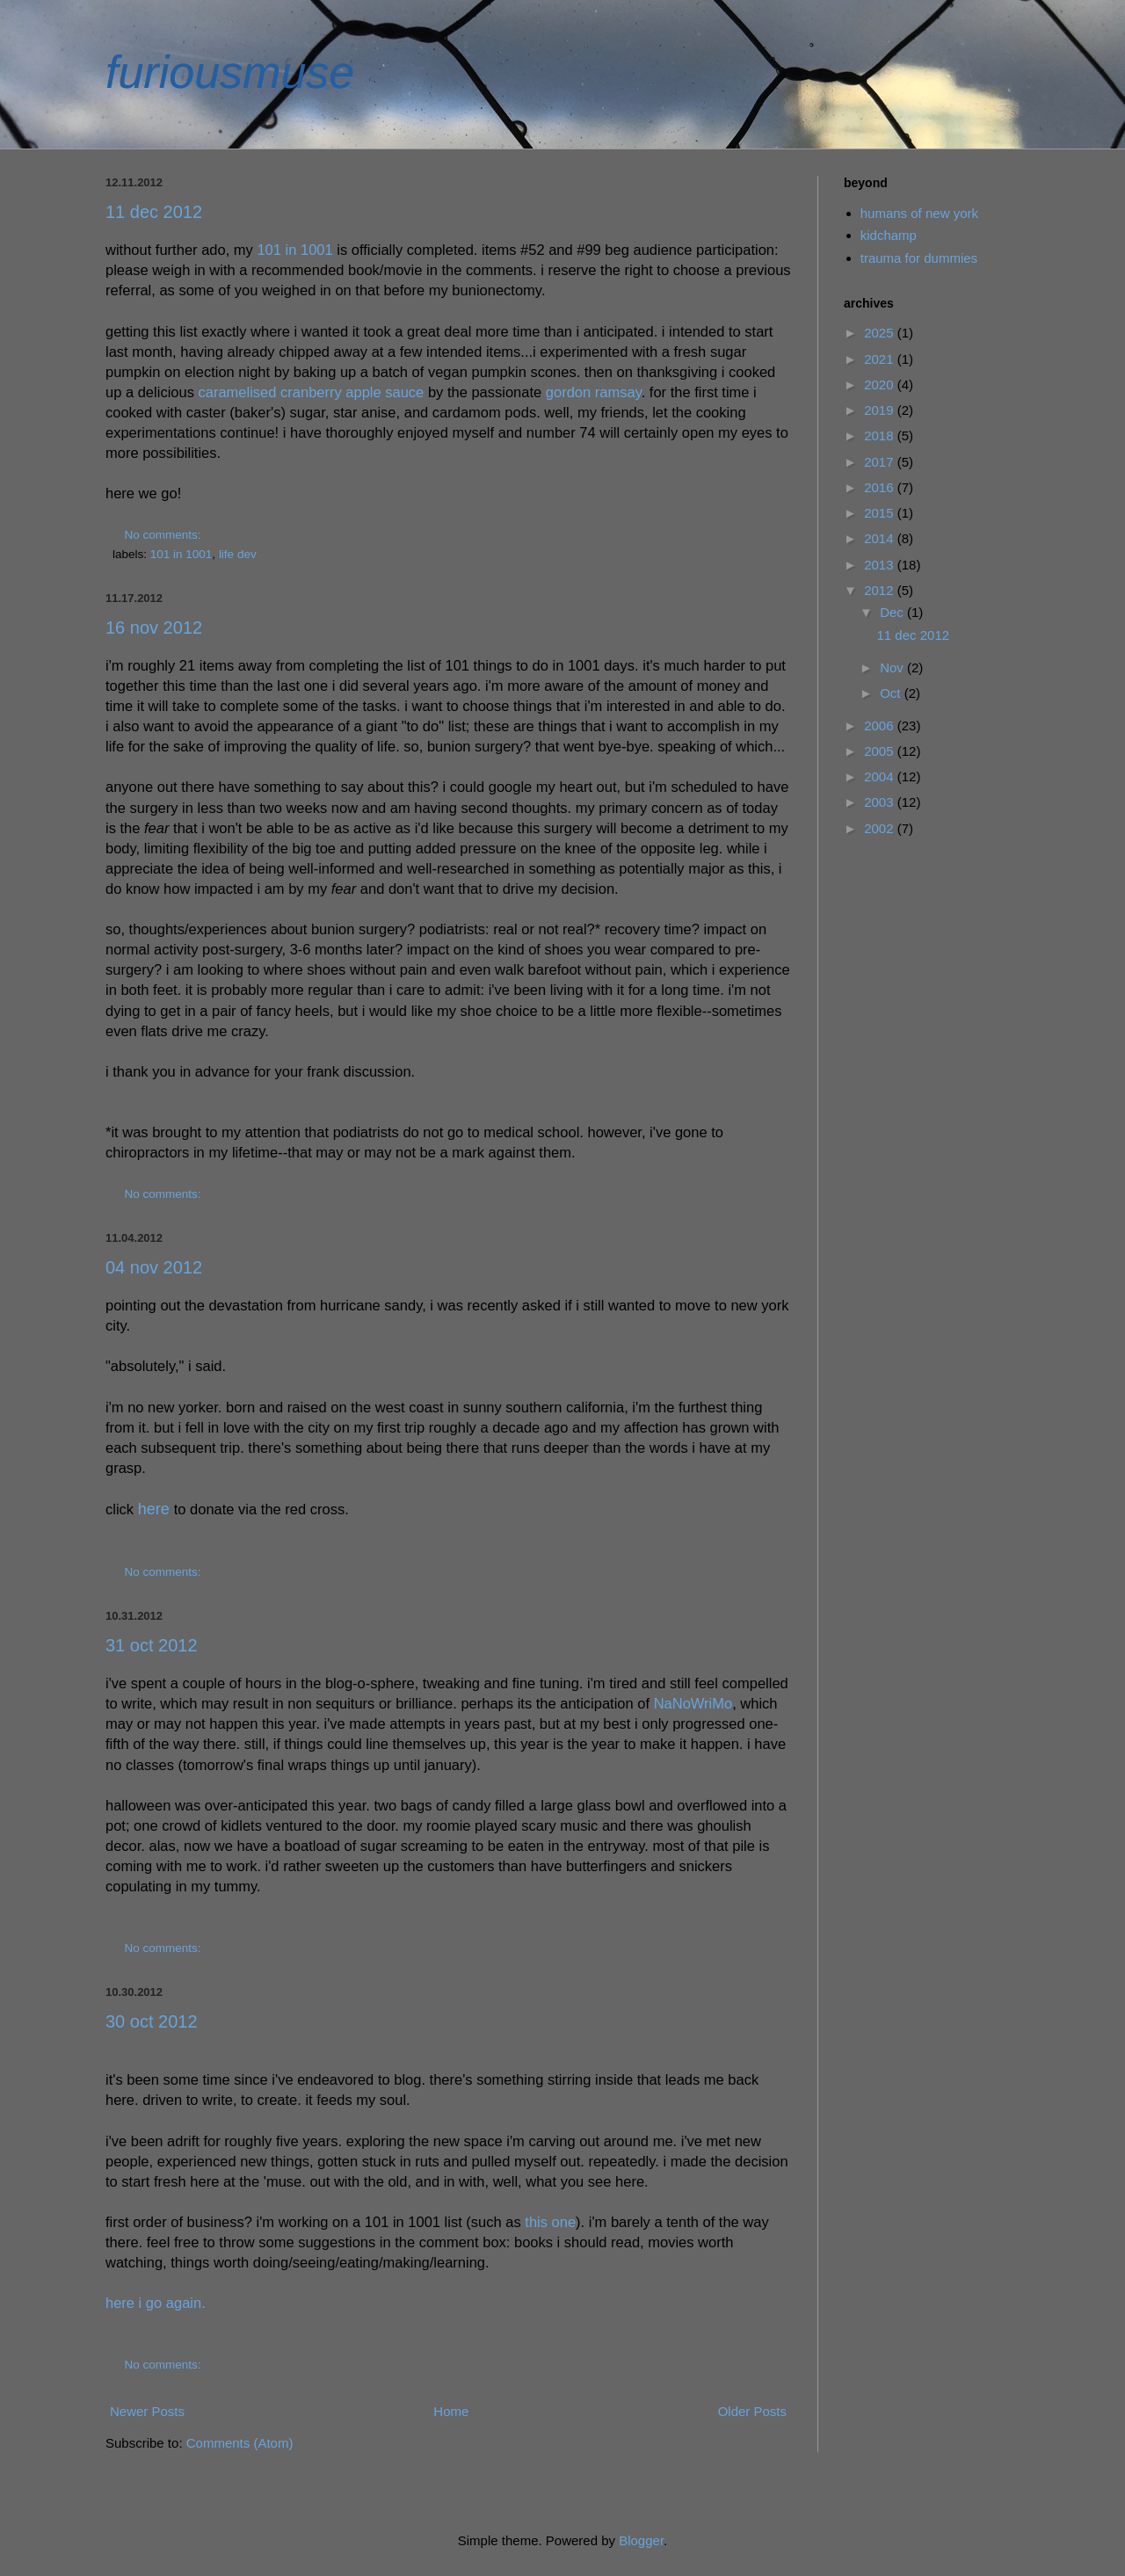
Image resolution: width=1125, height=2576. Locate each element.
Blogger (641, 2540)
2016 (880, 487)
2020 (880, 384)
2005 (880, 751)
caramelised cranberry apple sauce (312, 392)
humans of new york (919, 213)
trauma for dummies (918, 257)
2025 (880, 332)
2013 (880, 564)
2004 (880, 776)
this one (550, 2222)
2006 (880, 725)
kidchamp (888, 235)
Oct (892, 693)
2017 (880, 461)
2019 (880, 410)
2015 (880, 512)
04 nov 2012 (153, 1267)
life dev (238, 554)
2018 (880, 435)
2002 (880, 828)
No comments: (165, 534)
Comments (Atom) (240, 2442)
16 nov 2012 (153, 627)
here (154, 1509)
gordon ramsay (594, 392)
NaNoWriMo (693, 1703)
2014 (880, 538)
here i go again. (155, 2303)
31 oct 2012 (151, 1645)
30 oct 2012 (151, 2021)
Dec (893, 612)
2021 (880, 359)
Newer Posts (147, 2411)
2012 (880, 590)
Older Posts (752, 2411)
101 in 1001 (294, 250)
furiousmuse (229, 72)
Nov (893, 667)
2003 (880, 802)
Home (450, 2411)
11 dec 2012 (153, 211)
